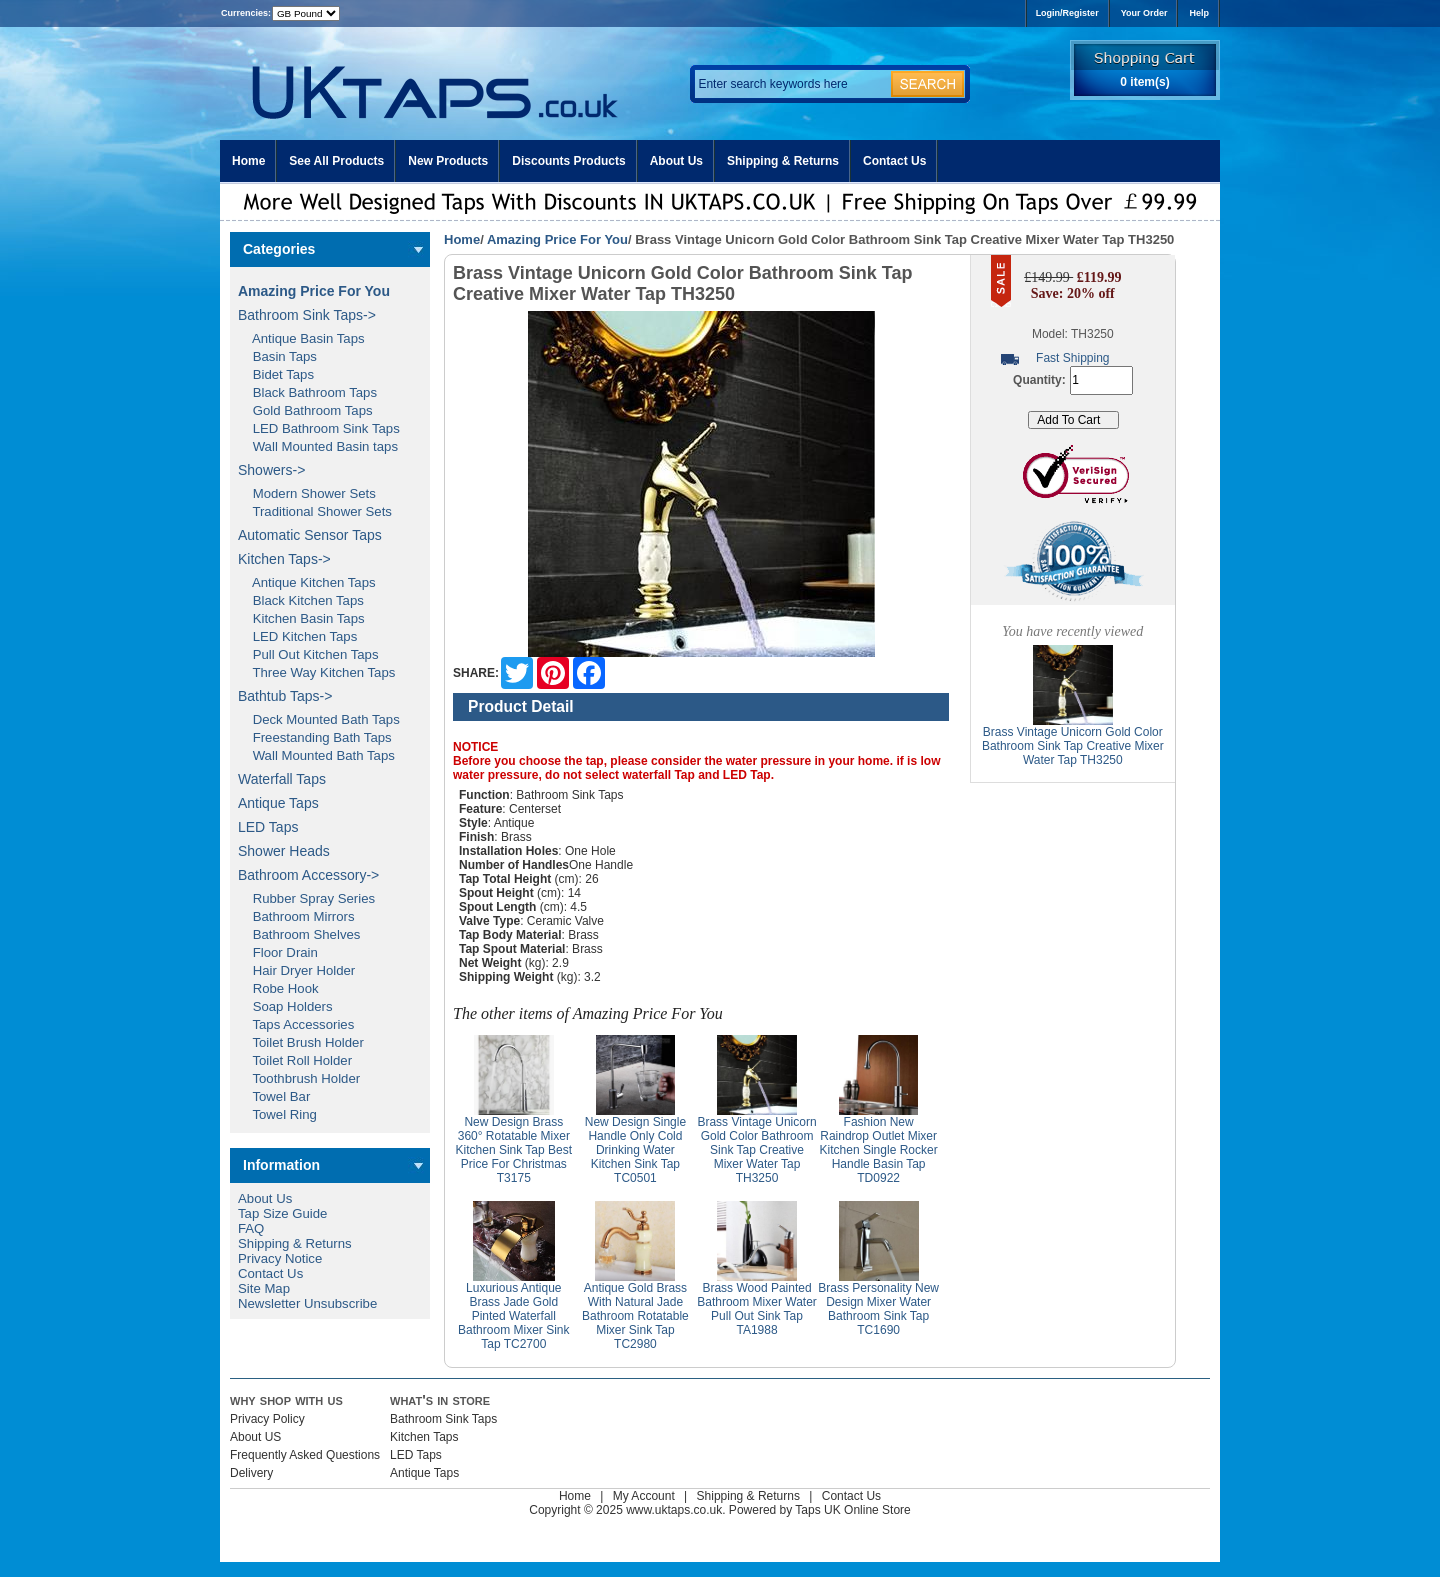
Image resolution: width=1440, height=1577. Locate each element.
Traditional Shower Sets (315, 511)
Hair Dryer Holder (296, 970)
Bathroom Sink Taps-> (307, 315)
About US (255, 1437)
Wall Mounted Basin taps (318, 446)
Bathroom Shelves (299, 934)
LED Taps (268, 827)
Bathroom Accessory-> (308, 875)
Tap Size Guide (282, 1213)
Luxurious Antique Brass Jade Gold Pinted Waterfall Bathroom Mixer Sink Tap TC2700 (513, 1316)
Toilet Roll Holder (295, 1060)
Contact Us (894, 161)
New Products (448, 161)
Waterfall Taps (282, 779)
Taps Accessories (296, 1024)
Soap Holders (285, 1006)
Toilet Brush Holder (301, 1042)
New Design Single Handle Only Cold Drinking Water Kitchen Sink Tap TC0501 (635, 1150)
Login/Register (1067, 13)
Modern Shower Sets (307, 493)
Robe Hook (278, 988)
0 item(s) (1144, 82)
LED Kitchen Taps (297, 636)
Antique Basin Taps (301, 338)
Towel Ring (277, 1114)
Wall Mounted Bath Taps (316, 755)
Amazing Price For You (557, 239)
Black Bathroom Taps (307, 392)
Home (248, 161)
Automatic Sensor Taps (310, 535)
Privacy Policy (267, 1419)
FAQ (251, 1228)
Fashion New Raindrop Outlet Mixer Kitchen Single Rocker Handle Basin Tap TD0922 (879, 1150)
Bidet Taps (276, 374)
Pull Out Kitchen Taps (308, 654)
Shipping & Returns (783, 161)
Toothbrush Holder (299, 1078)
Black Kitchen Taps (301, 600)
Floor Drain (278, 952)
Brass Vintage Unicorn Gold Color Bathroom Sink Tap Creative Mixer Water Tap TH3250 (756, 1150)
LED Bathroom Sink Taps (319, 428)
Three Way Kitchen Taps (316, 672)
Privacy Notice (280, 1258)
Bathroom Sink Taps (443, 1419)
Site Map (264, 1288)
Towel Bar (274, 1096)
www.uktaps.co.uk (674, 1510)
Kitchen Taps (424, 1437)
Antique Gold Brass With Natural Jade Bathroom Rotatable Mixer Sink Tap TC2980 (635, 1316)
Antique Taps (278, 803)
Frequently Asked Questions (305, 1455)
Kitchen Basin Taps (301, 618)
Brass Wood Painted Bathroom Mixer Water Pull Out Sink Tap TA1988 (757, 1309)
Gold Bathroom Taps (305, 410)
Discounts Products (568, 161)
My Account (644, 1496)
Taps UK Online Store (852, 1510)
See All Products (336, 161)
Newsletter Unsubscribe (307, 1303)
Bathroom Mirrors (296, 916)
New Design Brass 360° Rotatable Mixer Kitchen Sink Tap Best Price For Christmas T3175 (514, 1150)
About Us (676, 161)
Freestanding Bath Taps (315, 737)
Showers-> (271, 470)
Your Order (1144, 13)
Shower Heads (284, 851)
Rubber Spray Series (306, 898)
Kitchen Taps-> (284, 559)
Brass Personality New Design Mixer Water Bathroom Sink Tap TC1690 (878, 1309)
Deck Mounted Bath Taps (319, 719)
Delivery (251, 1473)
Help (1199, 13)
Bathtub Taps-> (285, 696)
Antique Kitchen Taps (307, 582)
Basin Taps (277, 356)
